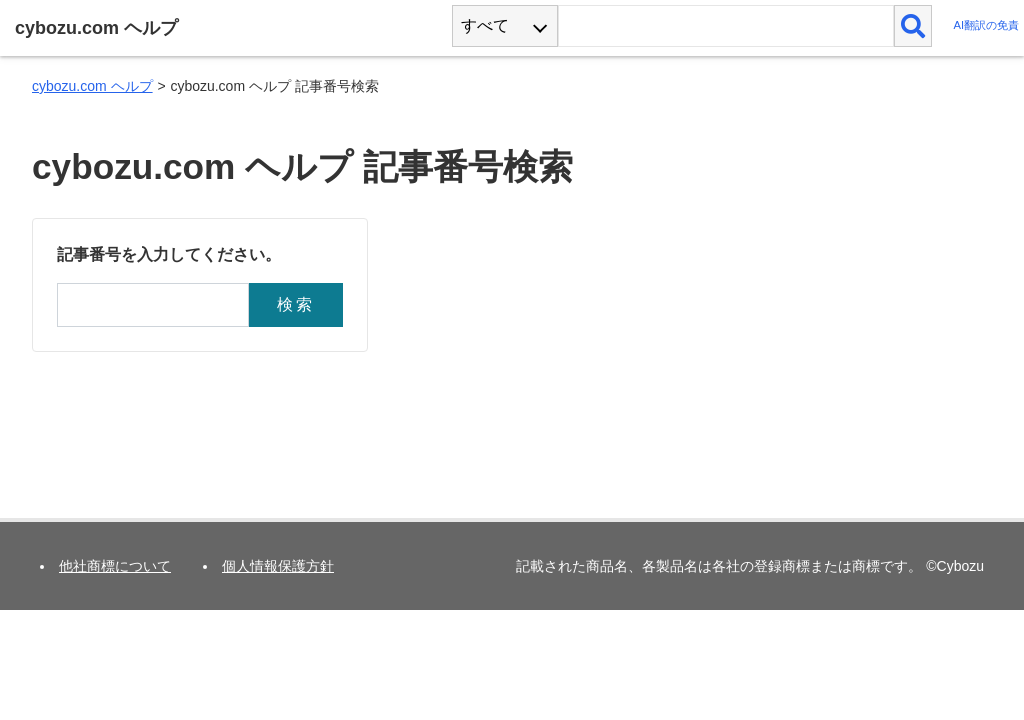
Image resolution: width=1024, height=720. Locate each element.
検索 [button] (296, 304)
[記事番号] (153, 305)
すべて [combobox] (485, 25)
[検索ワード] (725, 26)
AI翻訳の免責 (986, 25)
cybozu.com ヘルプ (92, 86)
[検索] (913, 26)
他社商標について (115, 566)
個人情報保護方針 (278, 566)
